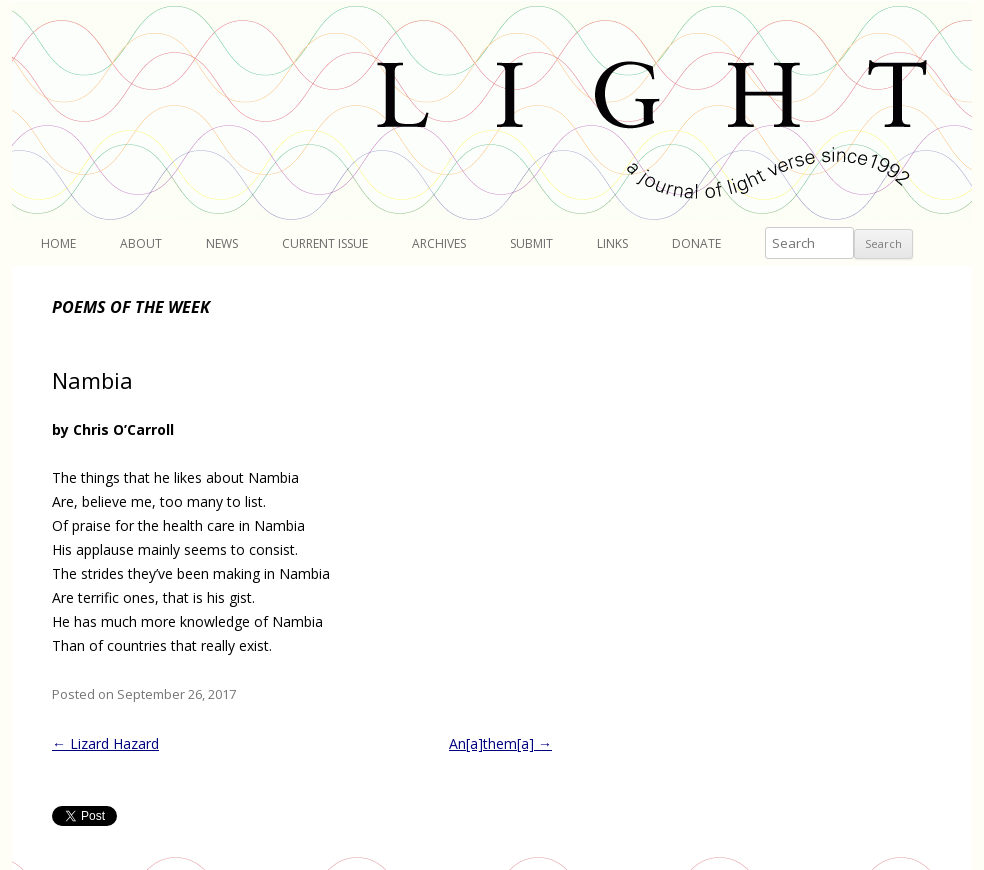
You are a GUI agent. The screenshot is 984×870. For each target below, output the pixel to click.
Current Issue (325, 243)
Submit (531, 243)
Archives (439, 243)
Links (612, 243)
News (222, 243)
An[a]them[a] (500, 743)
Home (58, 243)
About (141, 243)
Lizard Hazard (105, 743)
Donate (696, 243)
